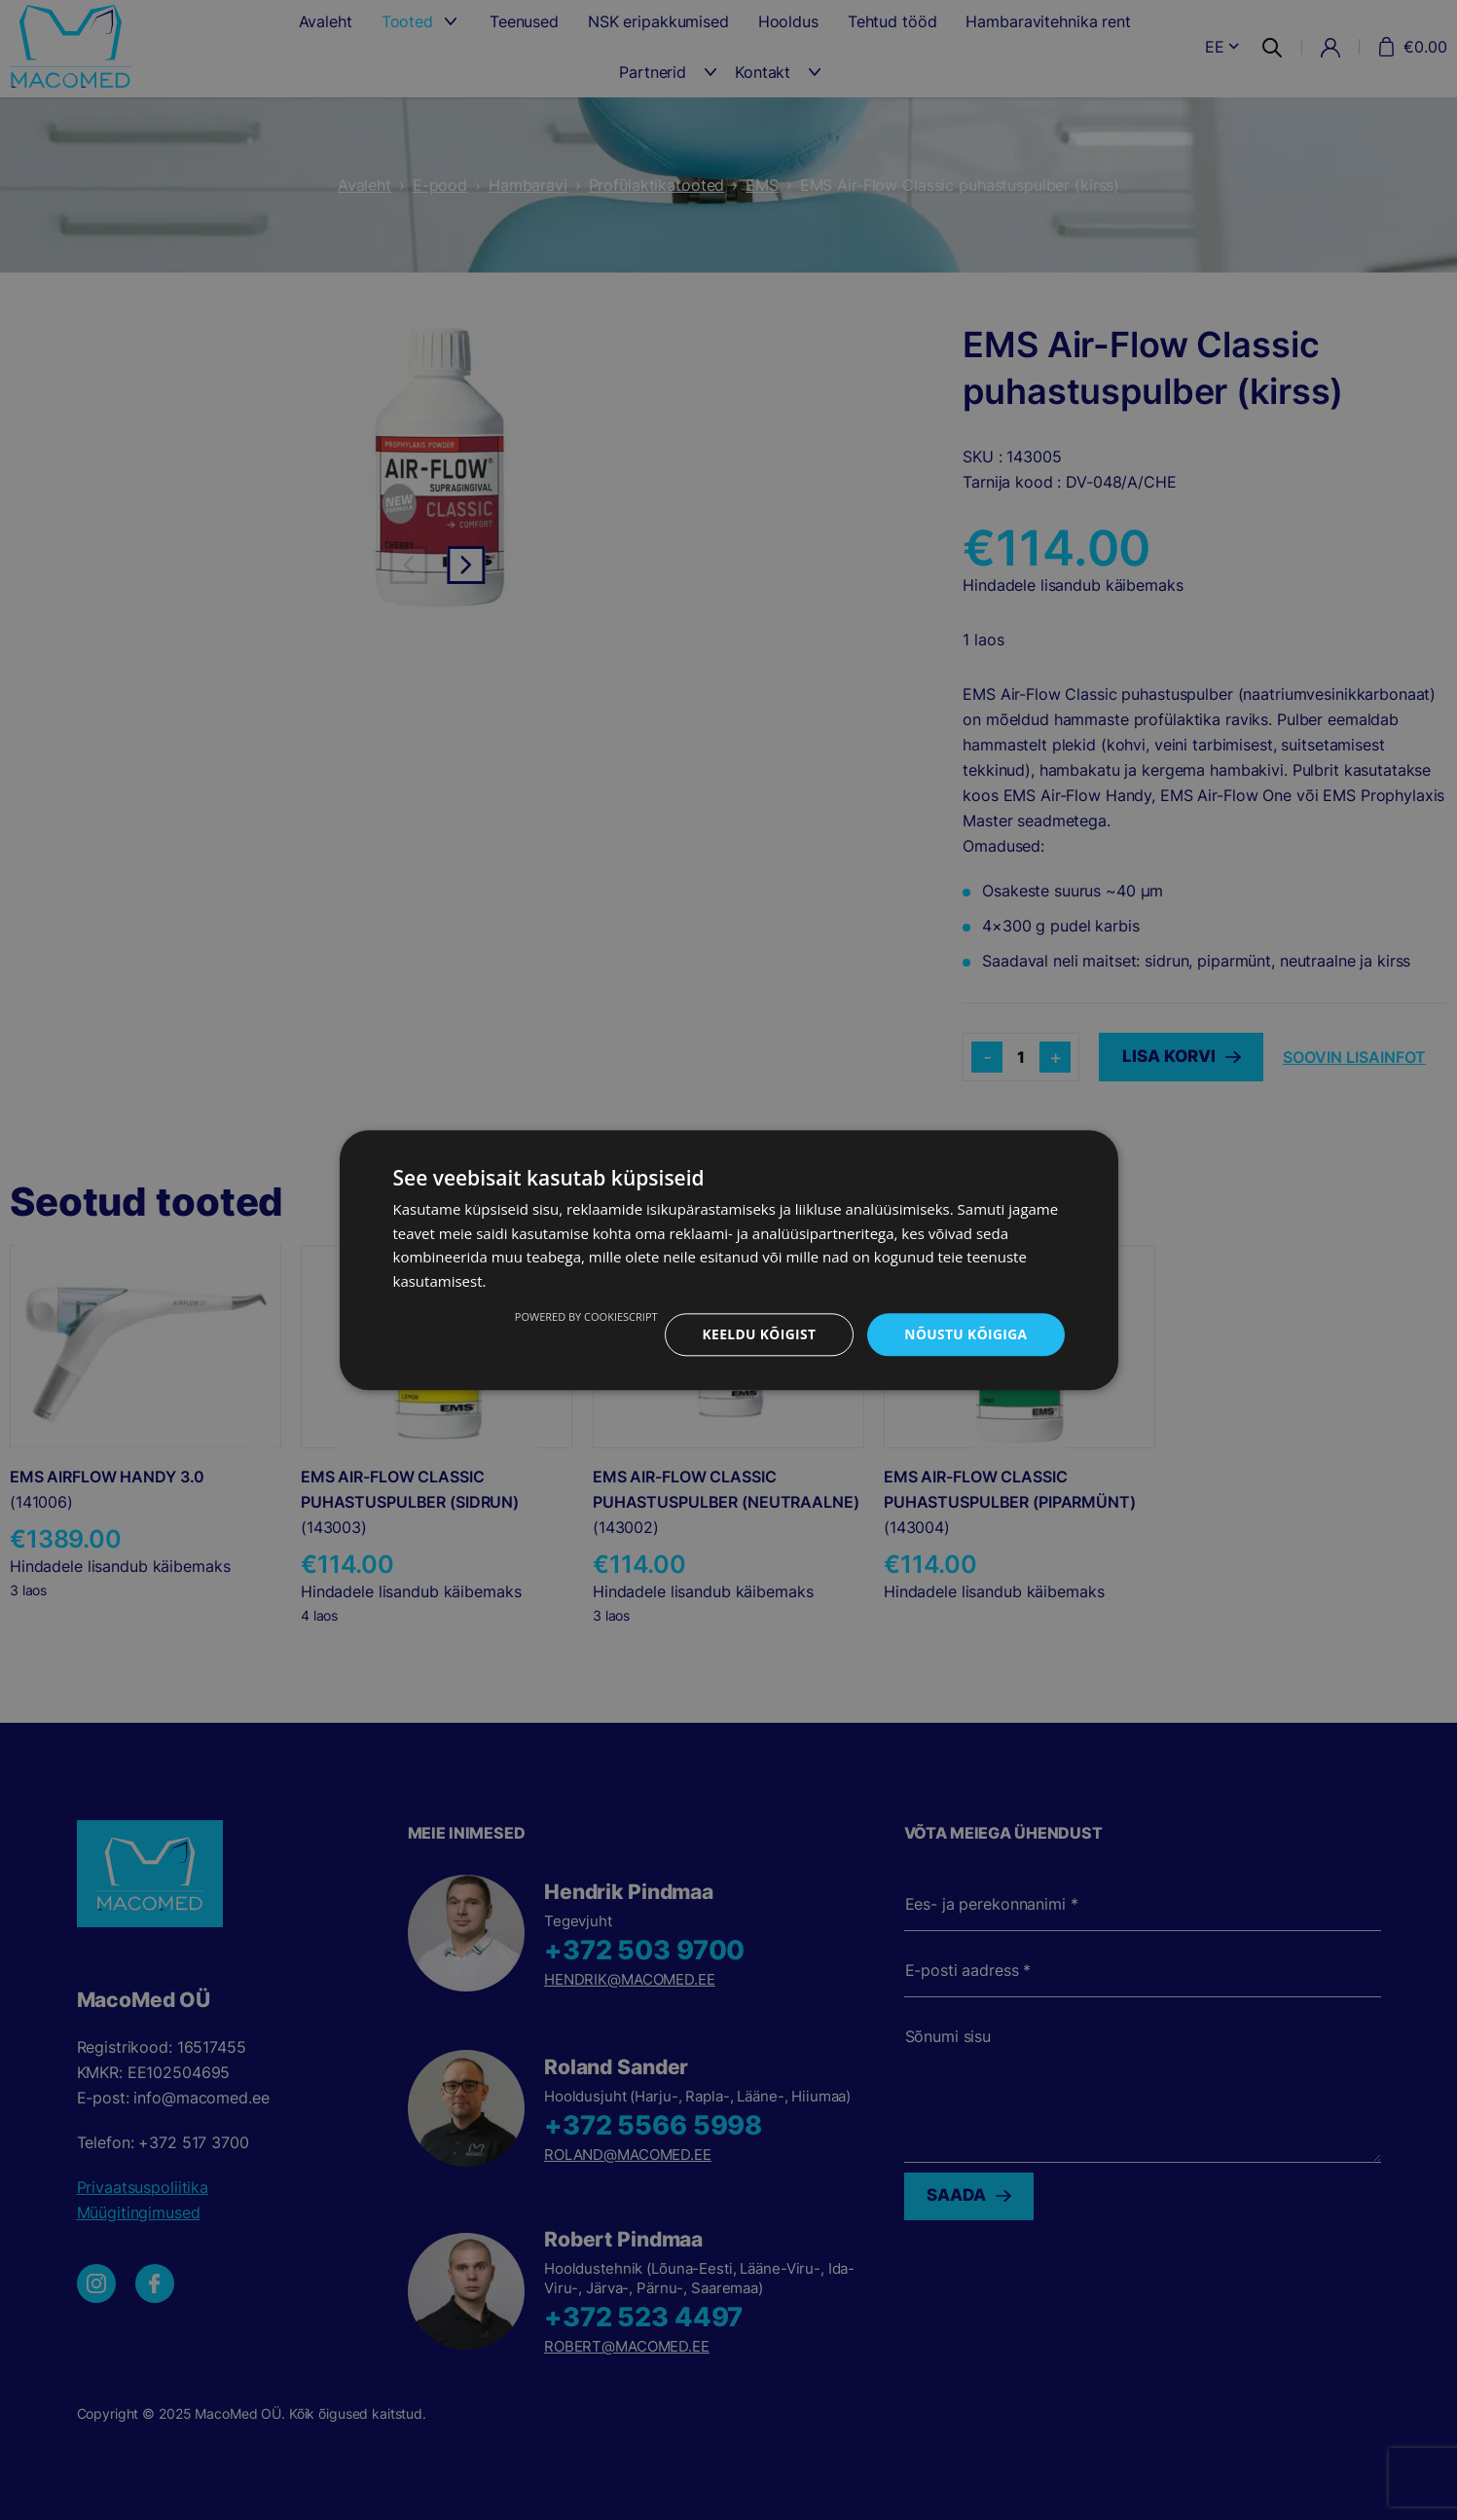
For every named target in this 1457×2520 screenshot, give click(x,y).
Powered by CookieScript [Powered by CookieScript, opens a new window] (582, 1316)
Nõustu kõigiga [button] (964, 1334)
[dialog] (728, 1260)
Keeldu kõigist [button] (756, 1334)
